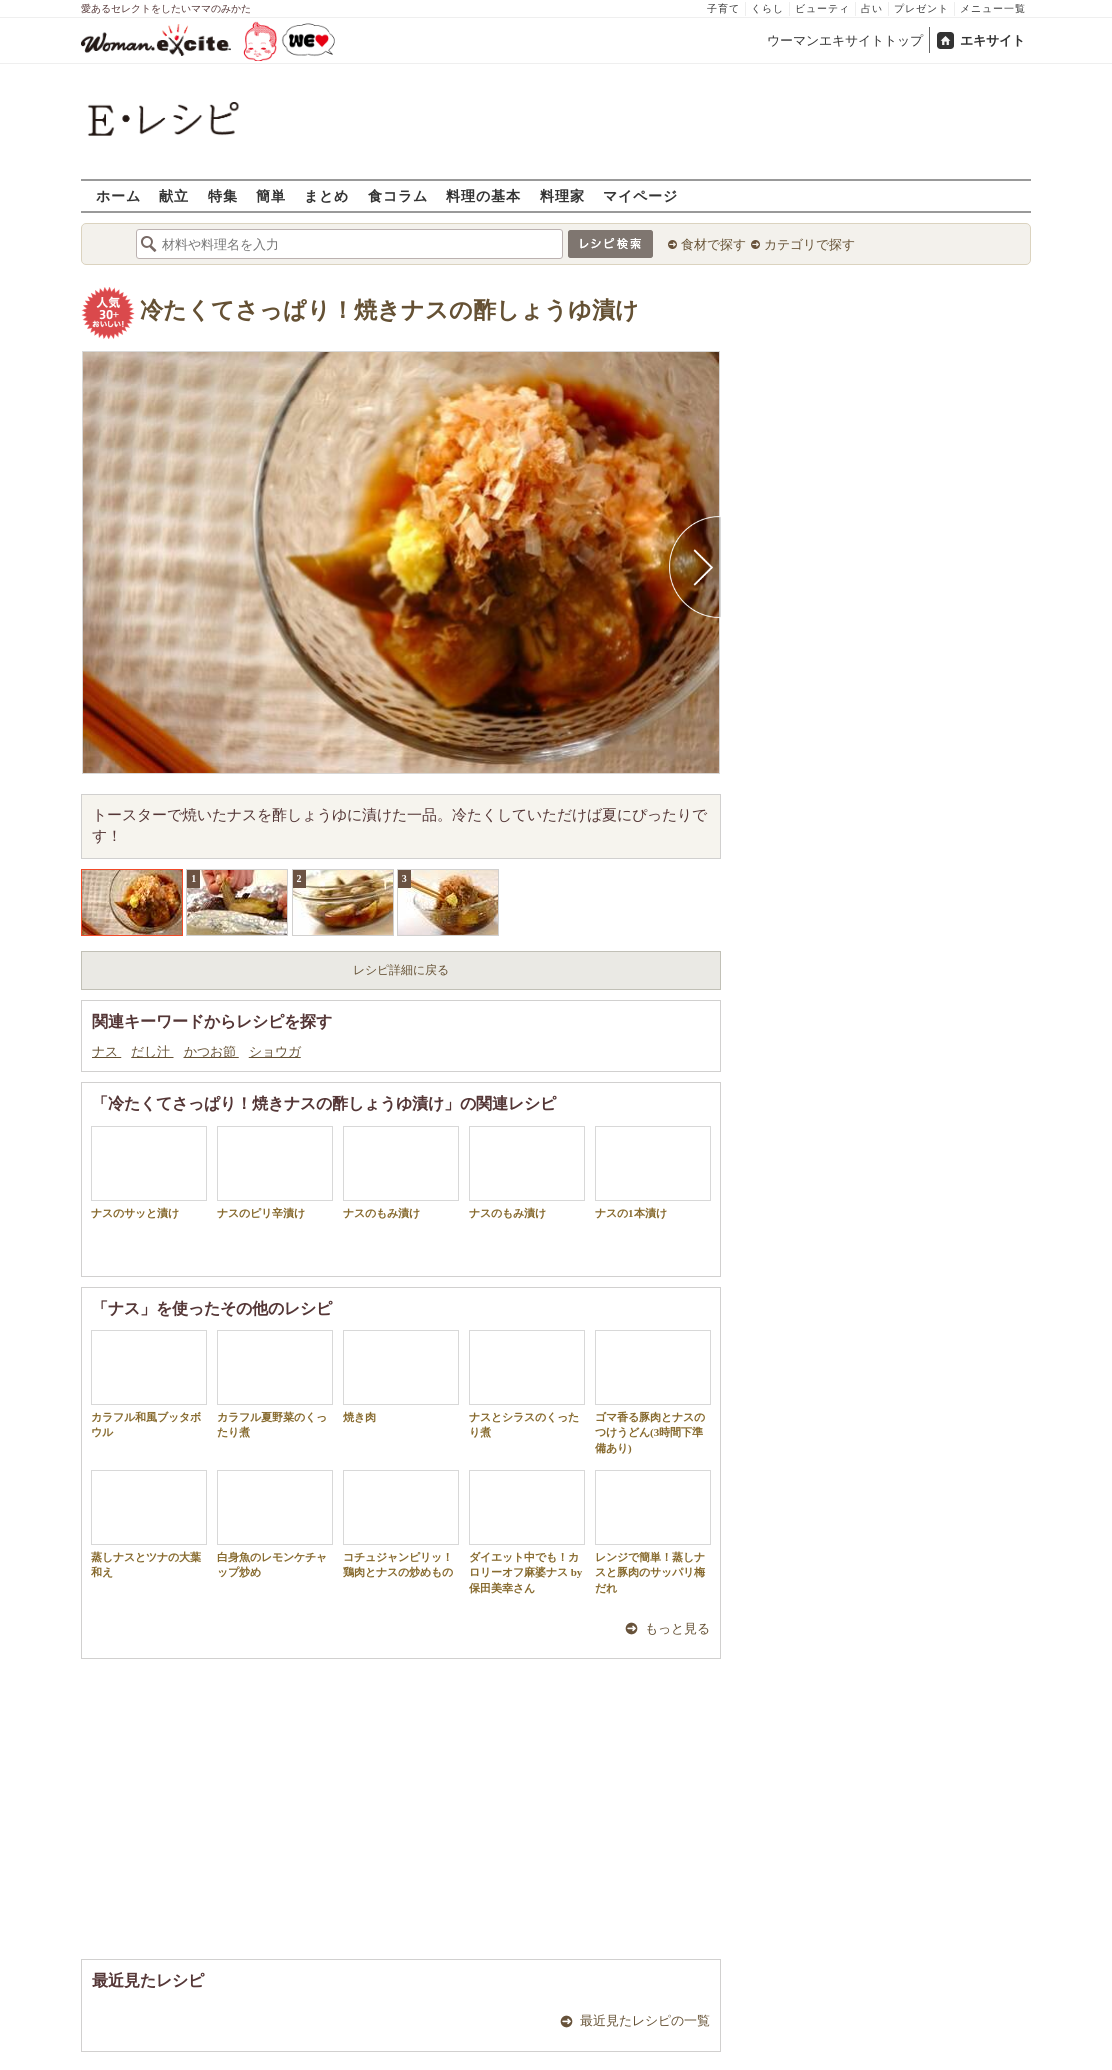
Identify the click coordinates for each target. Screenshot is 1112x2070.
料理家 (562, 195)
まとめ (326, 195)
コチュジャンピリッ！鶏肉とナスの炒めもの (401, 1524)
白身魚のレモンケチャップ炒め (275, 1524)
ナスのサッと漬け (149, 1172)
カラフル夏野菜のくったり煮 (275, 1384)
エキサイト (992, 40)
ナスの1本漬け (653, 1172)
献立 (174, 195)
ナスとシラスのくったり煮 (527, 1384)
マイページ (640, 195)
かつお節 (211, 1051)
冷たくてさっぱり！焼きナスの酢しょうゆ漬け (389, 310)
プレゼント (921, 8)
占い (872, 8)
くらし (767, 8)
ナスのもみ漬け (401, 1172)
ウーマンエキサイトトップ (845, 40)
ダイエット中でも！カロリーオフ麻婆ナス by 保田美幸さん (527, 1532)
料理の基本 (483, 195)
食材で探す (713, 244)
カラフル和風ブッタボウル (149, 1384)
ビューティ (822, 8)
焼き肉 (401, 1376)
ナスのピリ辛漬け (275, 1172)
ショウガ (275, 1051)
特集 (223, 195)
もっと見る (677, 1628)
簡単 (271, 195)
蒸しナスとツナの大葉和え (149, 1524)
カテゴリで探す (809, 244)
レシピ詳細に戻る (401, 970)
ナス (106, 1051)
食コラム (398, 195)
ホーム (118, 195)
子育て (723, 8)
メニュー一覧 (993, 8)
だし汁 (152, 1051)
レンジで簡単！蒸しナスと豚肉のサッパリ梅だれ (653, 1532)
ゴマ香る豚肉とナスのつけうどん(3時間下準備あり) (653, 1392)
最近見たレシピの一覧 (645, 2020)
